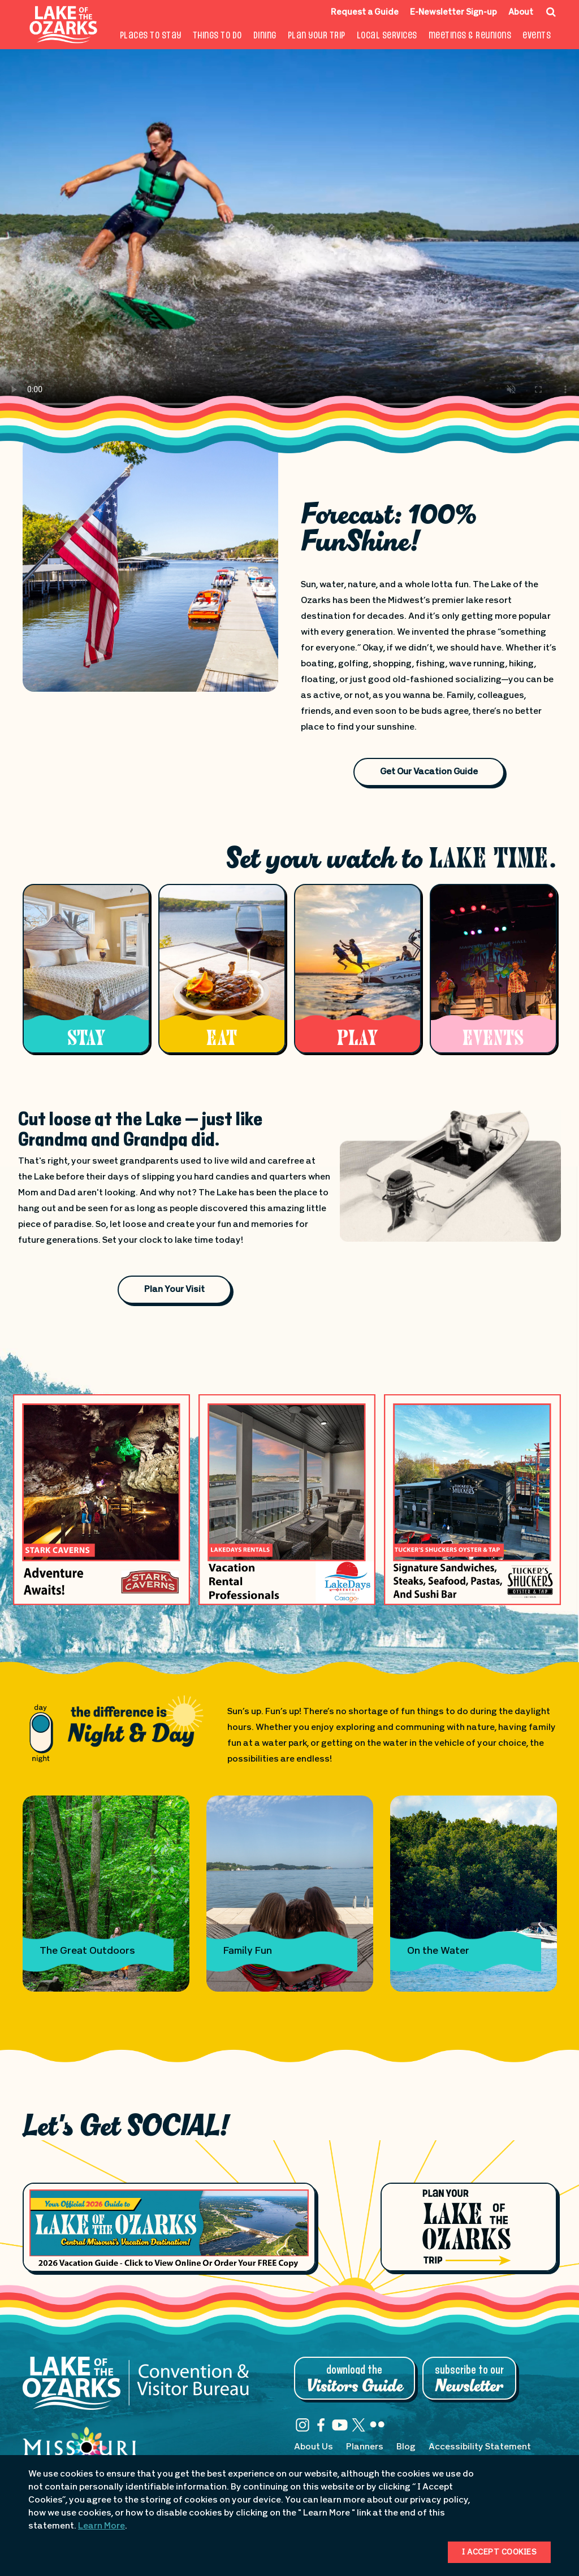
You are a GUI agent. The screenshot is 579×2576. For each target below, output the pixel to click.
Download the (354, 2379)
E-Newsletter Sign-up (453, 12)
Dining (264, 36)
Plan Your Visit (174, 1289)
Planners (364, 2447)
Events (536, 36)
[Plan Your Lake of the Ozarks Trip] (468, 2227)
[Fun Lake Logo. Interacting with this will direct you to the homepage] (64, 24)
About (520, 12)
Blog (406, 2447)
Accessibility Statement (480, 2447)
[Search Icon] (551, 12)
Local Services (387, 36)
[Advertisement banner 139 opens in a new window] (101, 1499)
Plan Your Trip (316, 36)
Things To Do (217, 36)
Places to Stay (151, 36)
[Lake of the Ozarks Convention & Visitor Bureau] (136, 2389)
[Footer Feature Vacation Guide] (169, 2227)
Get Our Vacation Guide (429, 772)
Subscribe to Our (469, 2379)
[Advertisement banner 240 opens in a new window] (286, 1499)
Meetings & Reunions (470, 36)
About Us (313, 2447)
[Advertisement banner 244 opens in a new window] (472, 1499)
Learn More (101, 2526)
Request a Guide (365, 12)
